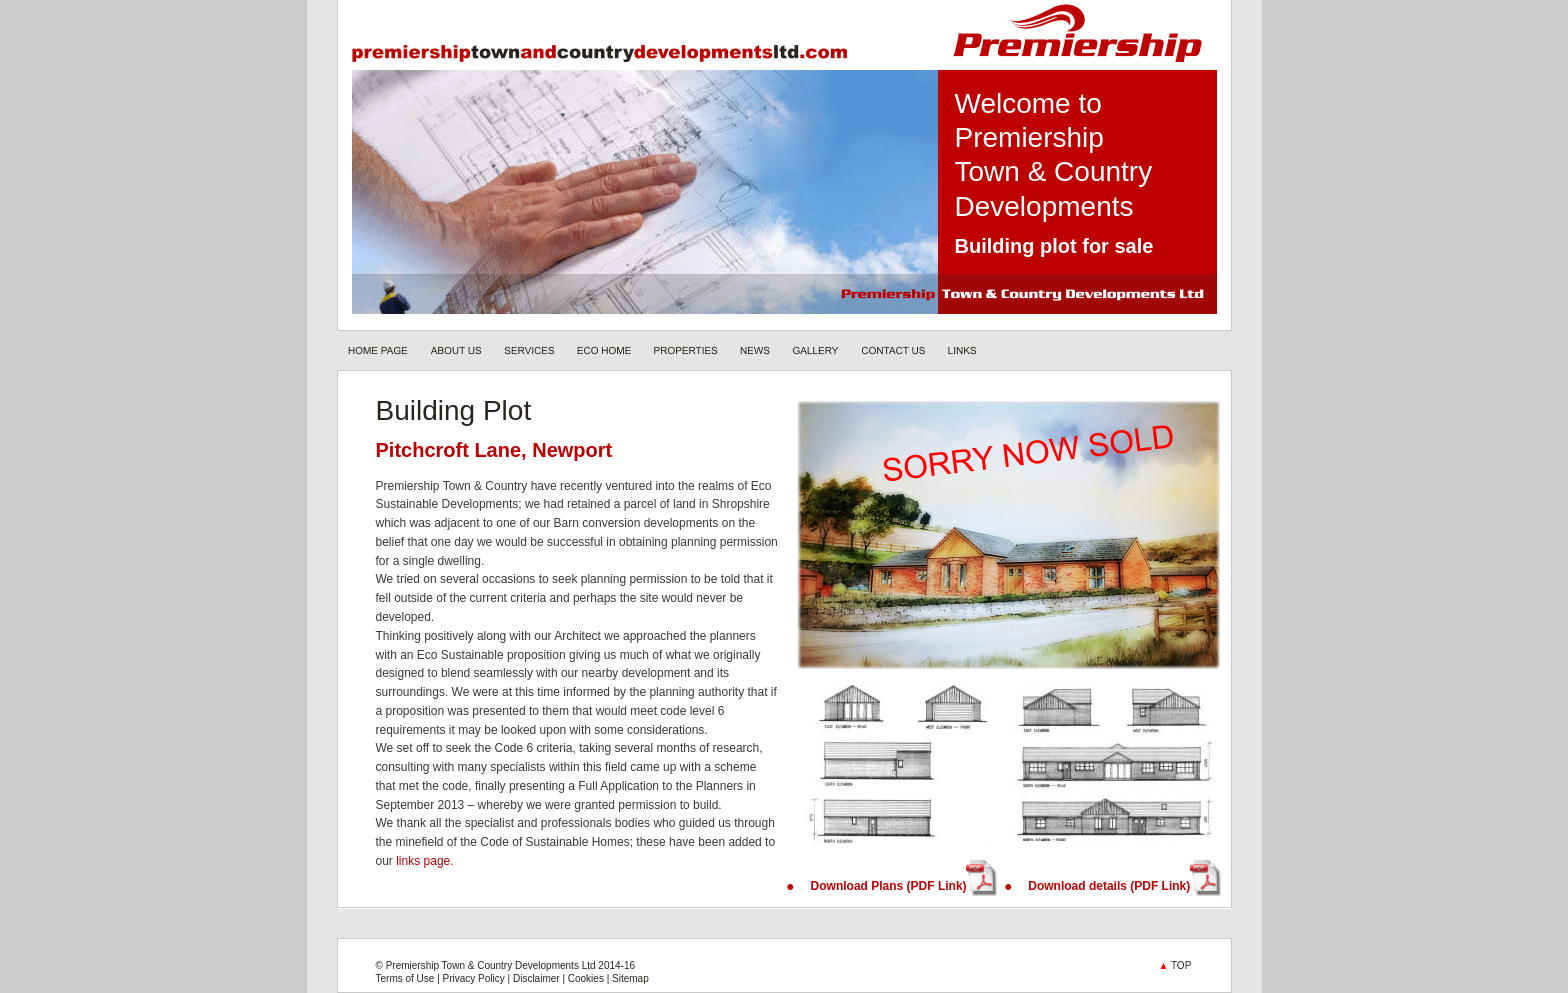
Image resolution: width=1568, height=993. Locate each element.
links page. (424, 861)
